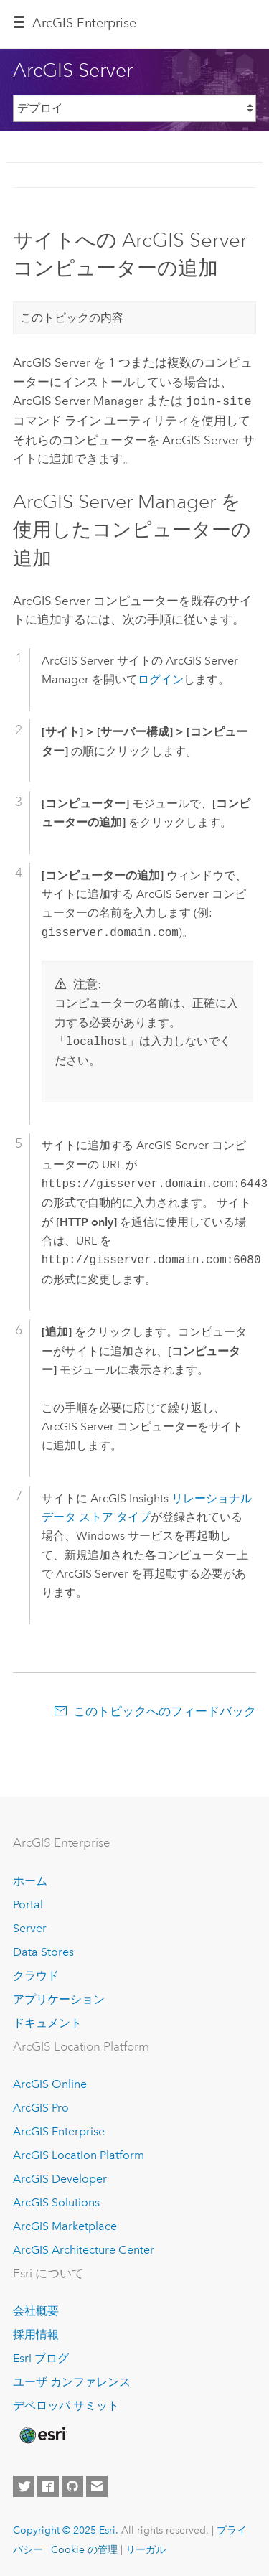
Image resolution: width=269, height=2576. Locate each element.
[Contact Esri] (97, 2485)
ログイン (161, 678)
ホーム (30, 1879)
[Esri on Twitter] (23, 2485)
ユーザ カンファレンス (72, 2380)
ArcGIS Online (50, 2082)
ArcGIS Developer (60, 2177)
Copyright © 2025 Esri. (65, 2528)
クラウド (36, 1974)
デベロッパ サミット (66, 2404)
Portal (28, 1903)
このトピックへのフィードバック (164, 1709)
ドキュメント (47, 2021)
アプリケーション (59, 1998)
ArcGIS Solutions (56, 2201)
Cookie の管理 (84, 2548)
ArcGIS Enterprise (84, 23)
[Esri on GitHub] (72, 2485)
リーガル (146, 2548)
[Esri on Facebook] (48, 2485)
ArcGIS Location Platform (78, 2153)
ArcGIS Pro (41, 2106)
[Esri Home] (42, 2434)
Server (30, 1927)
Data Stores (43, 1950)
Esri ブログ (41, 2357)
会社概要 (36, 2309)
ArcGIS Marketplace (65, 2224)
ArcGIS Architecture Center (83, 2248)
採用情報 (36, 2333)
